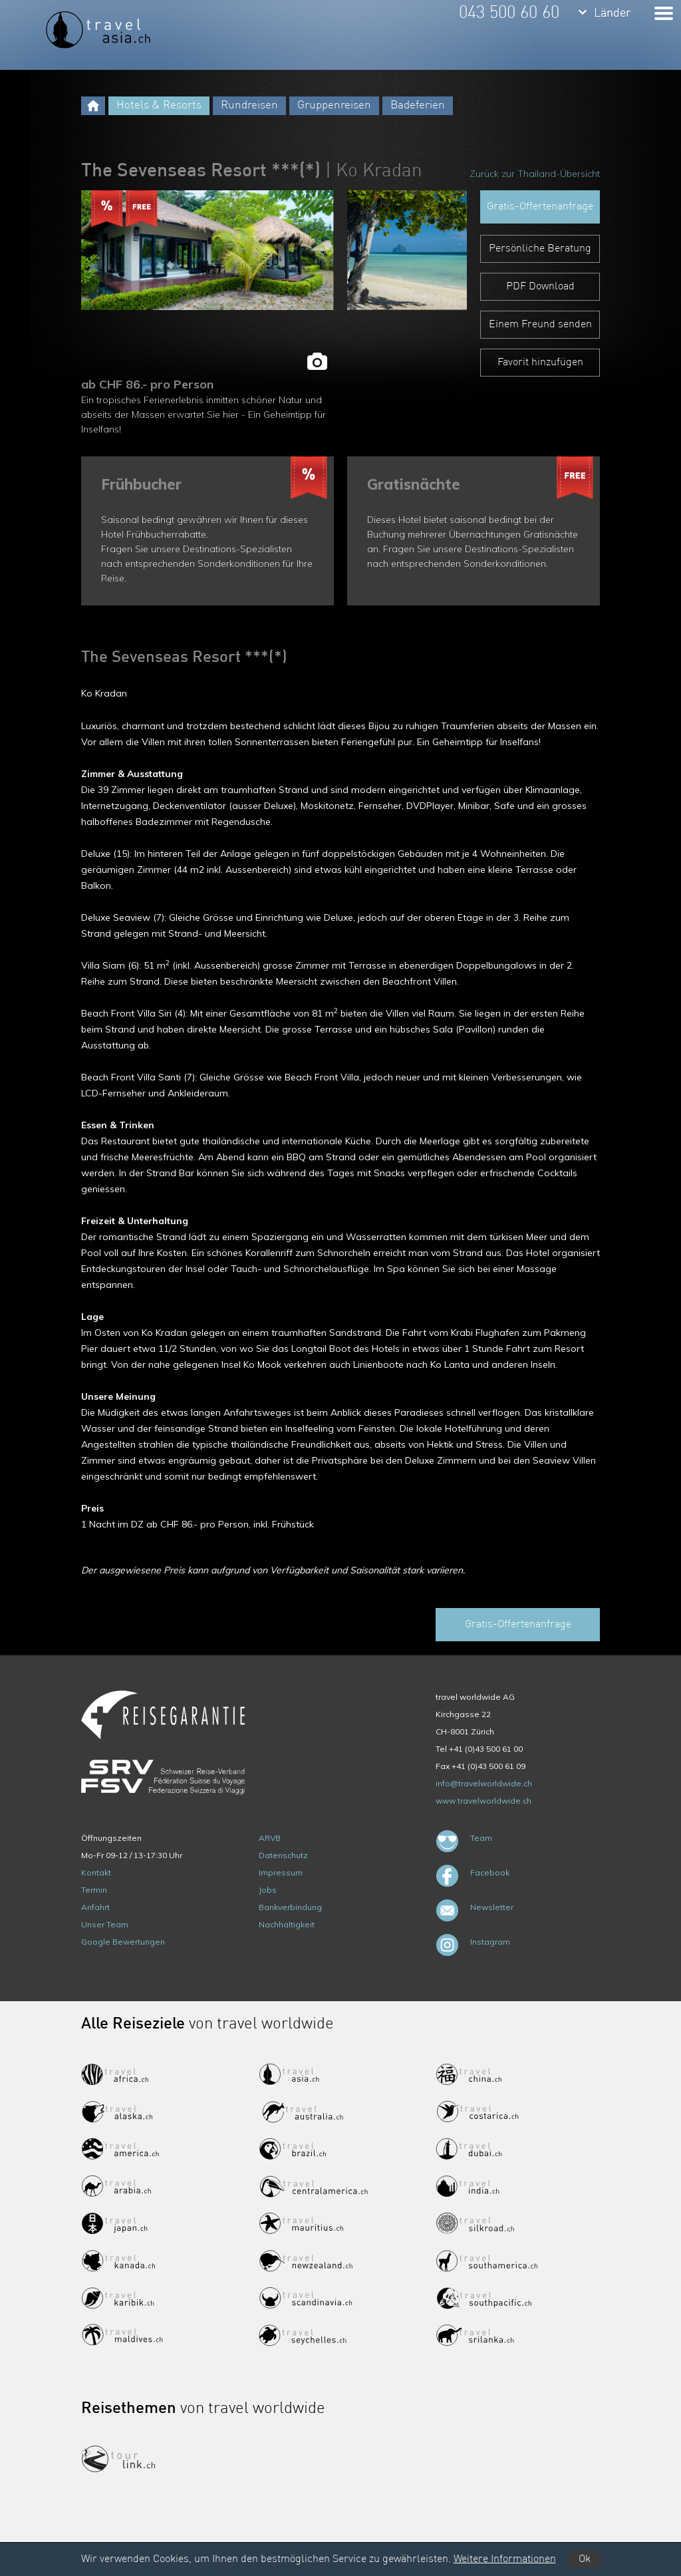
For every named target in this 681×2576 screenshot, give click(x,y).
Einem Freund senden (540, 324)
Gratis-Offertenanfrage (540, 207)
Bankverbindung (290, 1907)
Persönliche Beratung (540, 248)
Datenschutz (283, 1855)
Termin (94, 1890)
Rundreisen (249, 105)
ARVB (270, 1838)
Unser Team (104, 1924)
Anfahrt (95, 1907)
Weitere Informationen (505, 2559)
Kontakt (96, 1872)
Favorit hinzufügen (540, 362)
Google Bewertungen (123, 1942)
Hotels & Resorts (159, 105)
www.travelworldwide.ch (483, 1801)
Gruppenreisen (334, 105)
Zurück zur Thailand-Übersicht (535, 174)
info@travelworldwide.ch (484, 1783)
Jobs (268, 1890)
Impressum (281, 1872)
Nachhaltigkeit (287, 1924)
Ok (585, 2559)
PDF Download (540, 286)
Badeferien (417, 105)
